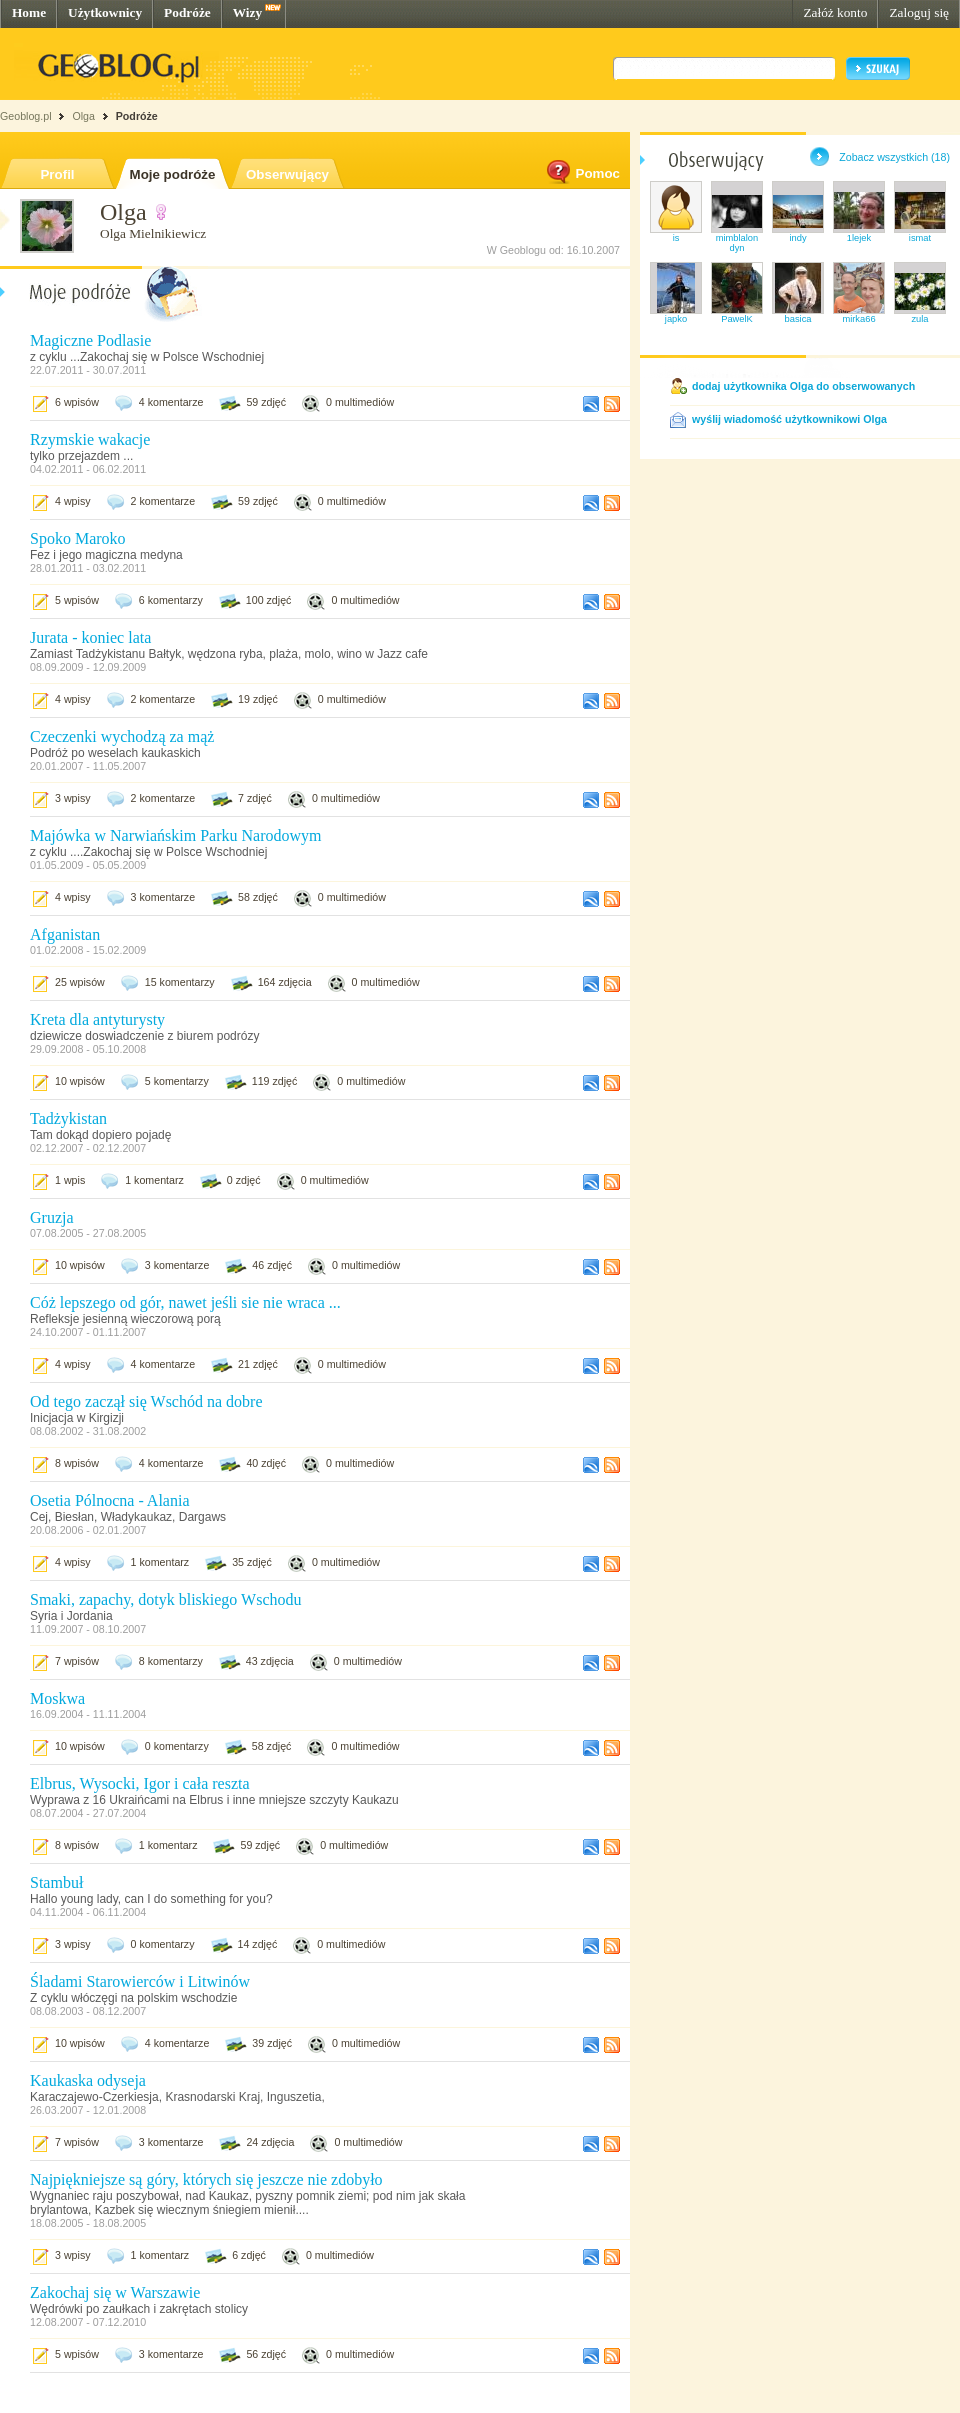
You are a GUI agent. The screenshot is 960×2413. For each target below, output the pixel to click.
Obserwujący (287, 174)
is (676, 238)
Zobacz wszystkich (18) (894, 157)
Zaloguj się (919, 12)
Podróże (187, 12)
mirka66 (858, 319)
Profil (57, 174)
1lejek (859, 238)
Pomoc (582, 173)
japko (676, 319)
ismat (920, 238)
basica (798, 319)
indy (797, 238)
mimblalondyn (737, 243)
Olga (83, 116)
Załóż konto (835, 12)
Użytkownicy (105, 12)
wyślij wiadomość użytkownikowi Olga (789, 419)
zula (919, 319)
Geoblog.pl (26, 116)
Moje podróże (173, 174)
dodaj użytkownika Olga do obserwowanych (803, 386)
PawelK (737, 319)
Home (29, 12)
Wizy (247, 12)
